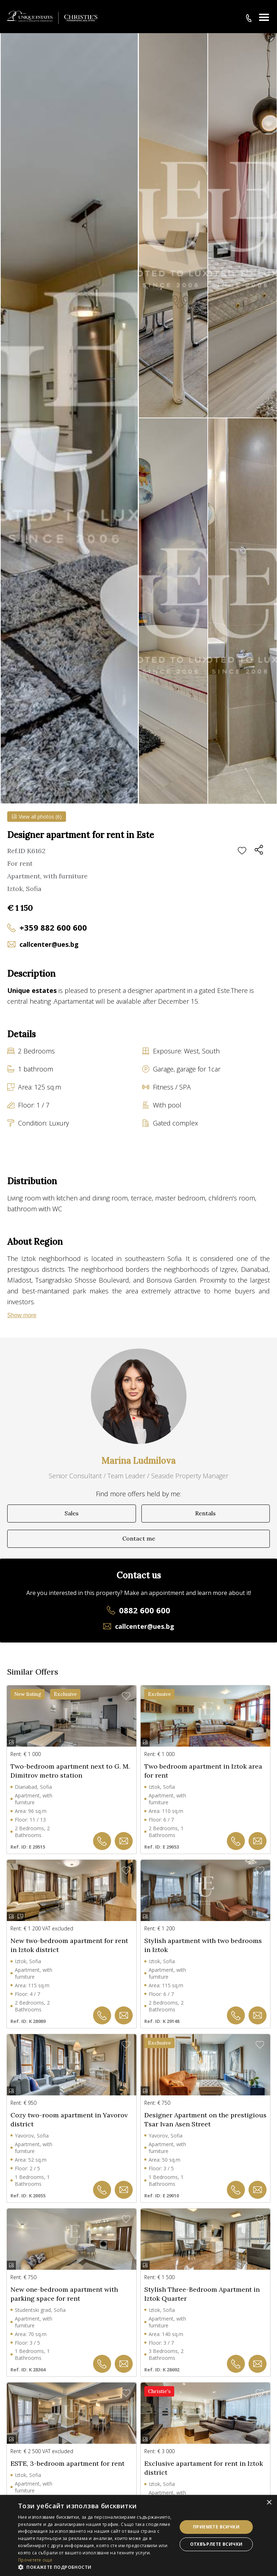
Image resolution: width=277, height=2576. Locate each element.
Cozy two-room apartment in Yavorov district (69, 2119)
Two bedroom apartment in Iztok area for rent (203, 1770)
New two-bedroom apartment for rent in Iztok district (69, 1945)
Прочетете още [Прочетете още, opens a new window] (35, 2560)
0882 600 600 (144, 1610)
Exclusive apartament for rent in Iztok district (203, 2468)
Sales (72, 1513)
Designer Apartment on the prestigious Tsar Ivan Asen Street (205, 2119)
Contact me (138, 1538)
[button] (95, 2567)
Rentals (205, 1513)
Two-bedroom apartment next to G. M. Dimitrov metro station (70, 1770)
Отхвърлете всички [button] (216, 2544)
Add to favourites (242, 851)
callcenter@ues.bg (49, 944)
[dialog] (138, 2535)
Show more (21, 1315)
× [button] (269, 2502)
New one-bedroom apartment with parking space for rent (64, 2294)
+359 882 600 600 (53, 927)
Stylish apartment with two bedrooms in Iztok (203, 1945)
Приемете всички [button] (216, 2527)
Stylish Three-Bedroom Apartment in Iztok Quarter (202, 2294)
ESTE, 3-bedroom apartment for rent (67, 2463)
